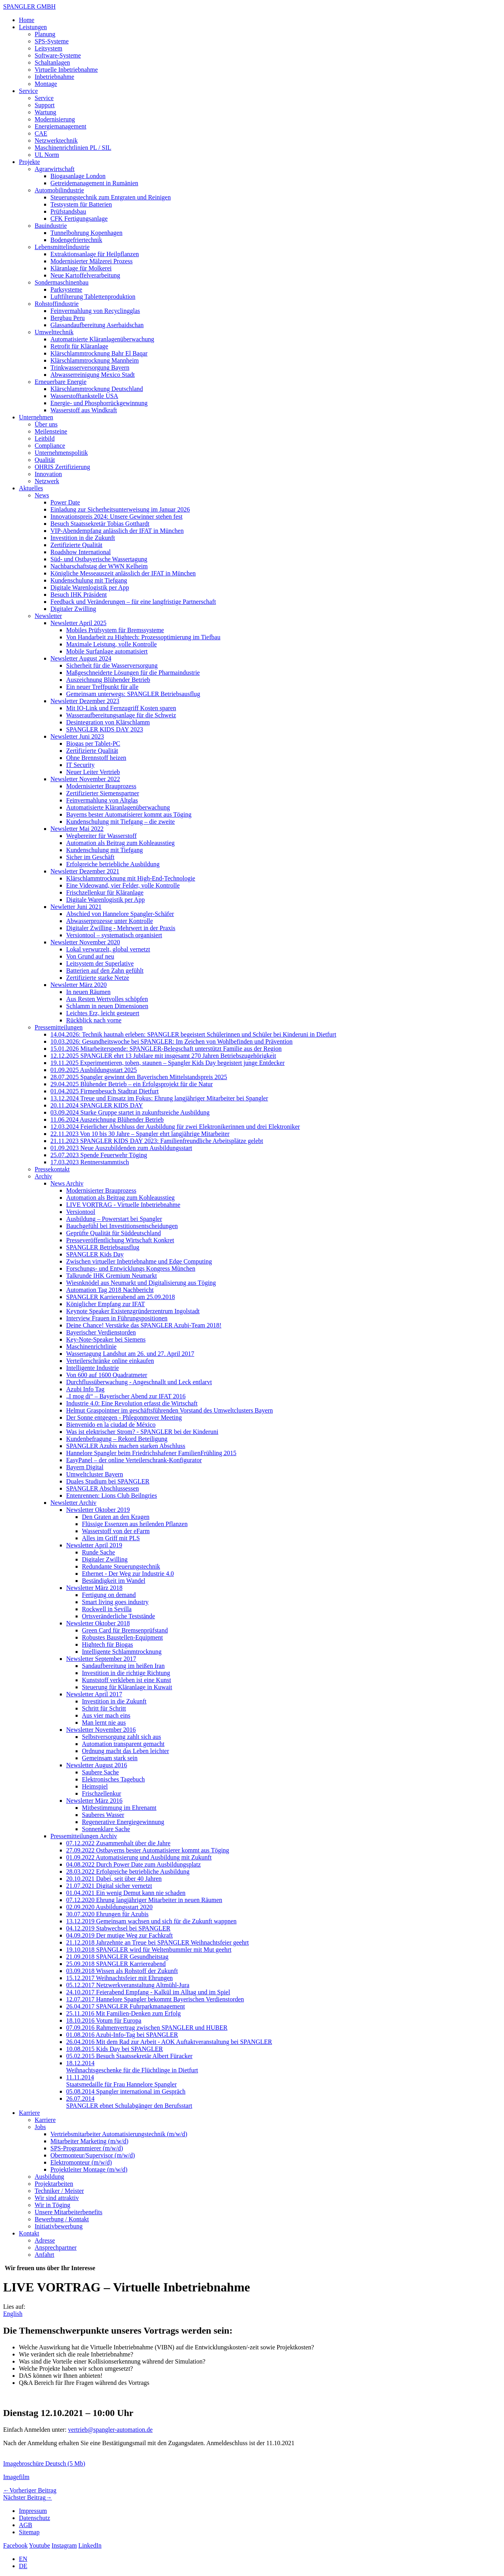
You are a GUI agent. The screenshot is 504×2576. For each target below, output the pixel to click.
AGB (25, 2525)
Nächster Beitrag (27, 2497)
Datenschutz (34, 2518)
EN (23, 2559)
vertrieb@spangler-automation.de (110, 2429)
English (12, 2313)
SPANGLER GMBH (29, 6)
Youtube (39, 2545)
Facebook (15, 2545)
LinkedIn (90, 2545)
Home (26, 20)
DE (23, 2566)
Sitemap (29, 2532)
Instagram (64, 2545)
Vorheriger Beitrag (29, 2490)
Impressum (33, 2510)
